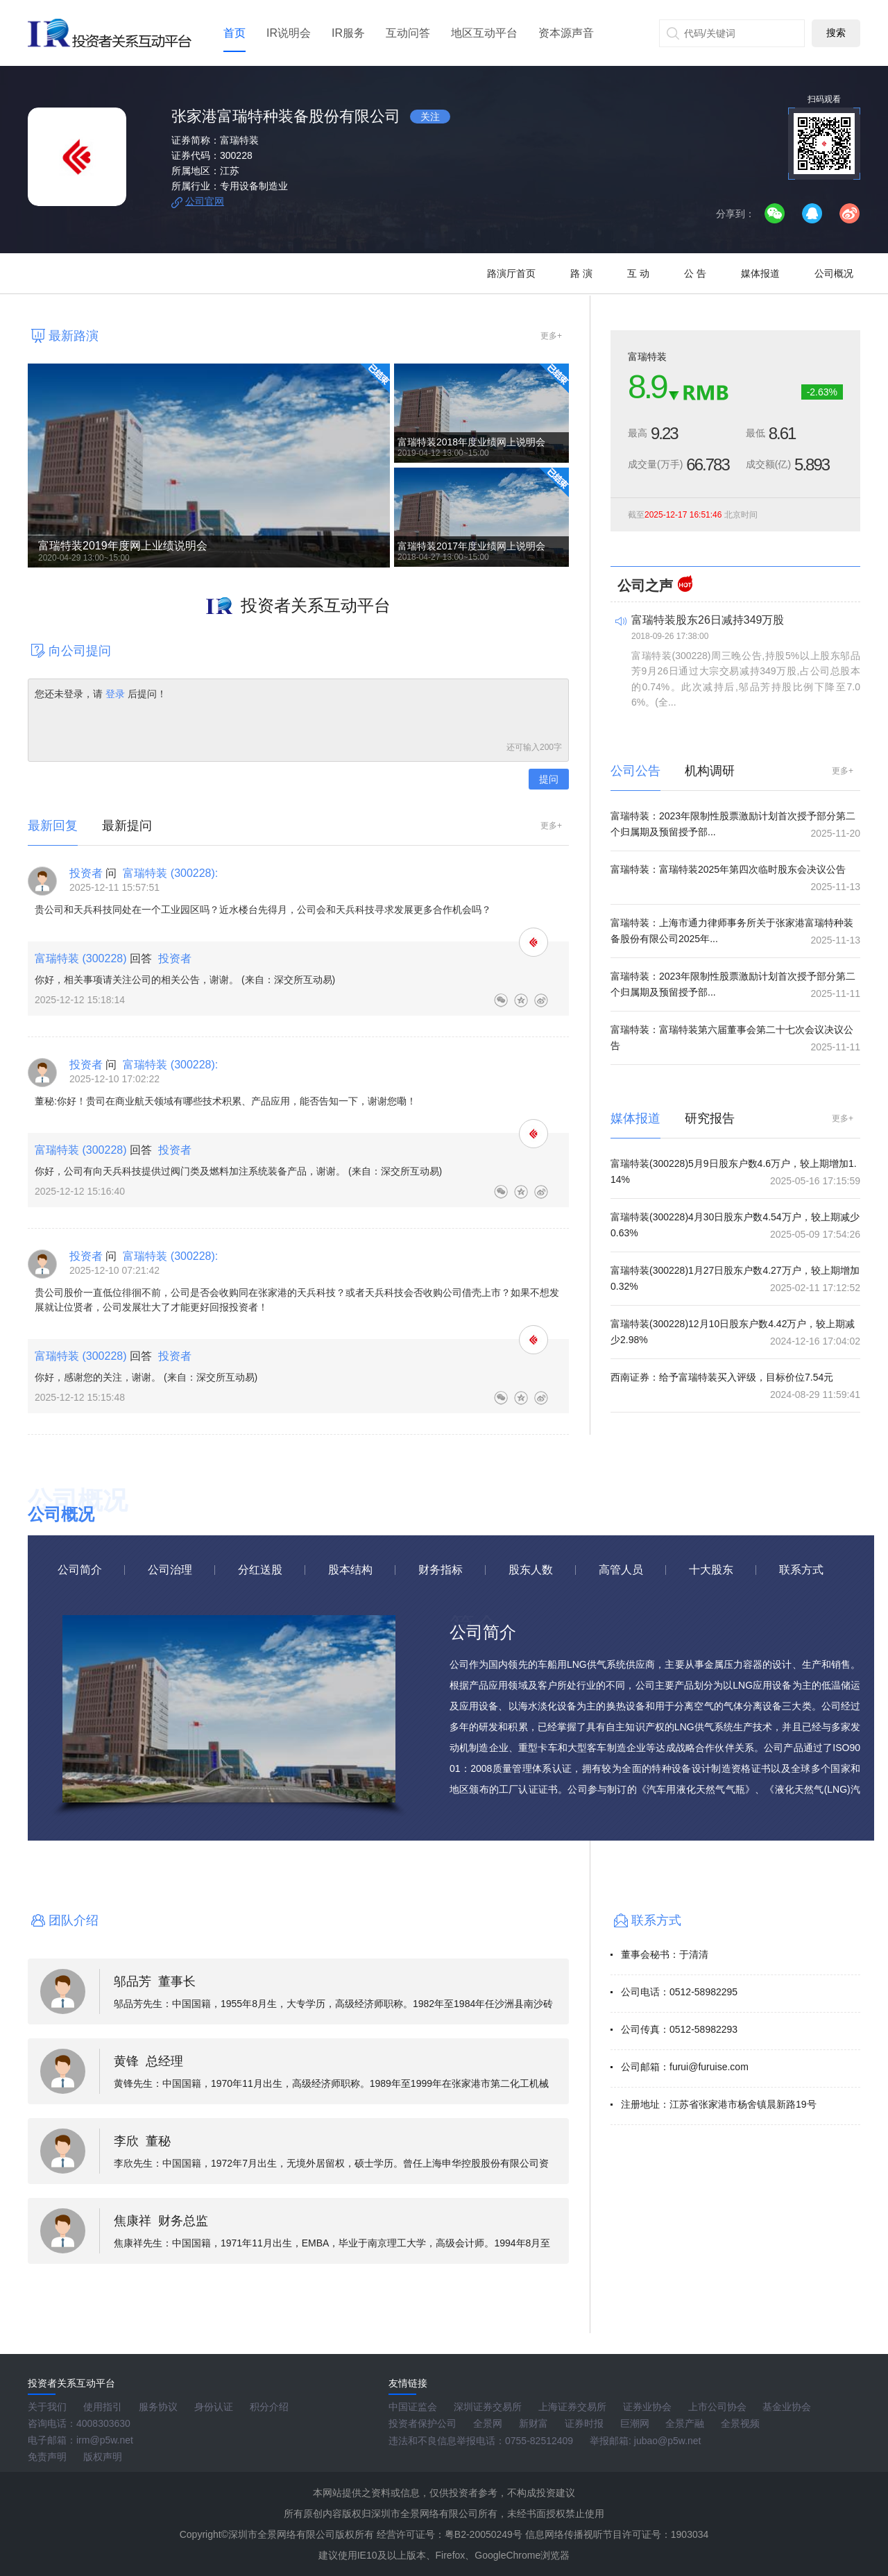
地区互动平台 (484, 33)
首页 (234, 33)
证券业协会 (647, 2406)
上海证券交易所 (572, 2406)
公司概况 (833, 273)
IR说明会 (288, 33)
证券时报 (584, 2423)
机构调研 (710, 771)
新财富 (533, 2423)
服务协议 (158, 2406)
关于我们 (47, 2406)
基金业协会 (786, 2406)
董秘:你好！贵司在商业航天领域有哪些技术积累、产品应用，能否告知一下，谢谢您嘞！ (225, 1101)
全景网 (487, 2423)
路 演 (581, 273)
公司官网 (204, 201)
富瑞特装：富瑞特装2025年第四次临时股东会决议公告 (728, 869)
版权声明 (102, 2456)
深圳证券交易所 (488, 2406)
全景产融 (684, 2423)
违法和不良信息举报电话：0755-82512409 (480, 2440)
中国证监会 (412, 2406)
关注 (430, 116)
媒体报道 (760, 273)
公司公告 (635, 771)
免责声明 (47, 2456)
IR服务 (348, 33)
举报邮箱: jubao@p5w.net (645, 2440)
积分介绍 (269, 2406)
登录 (115, 693)
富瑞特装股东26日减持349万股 (708, 620)
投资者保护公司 (422, 2423)
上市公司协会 (717, 2406)
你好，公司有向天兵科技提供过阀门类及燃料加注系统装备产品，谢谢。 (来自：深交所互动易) (238, 1171)
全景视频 (740, 2423)
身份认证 (213, 2406)
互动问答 (408, 33)
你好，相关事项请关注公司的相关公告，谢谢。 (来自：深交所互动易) (185, 979)
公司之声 (645, 585)
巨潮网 (634, 2423)
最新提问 (127, 826)
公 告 (695, 273)
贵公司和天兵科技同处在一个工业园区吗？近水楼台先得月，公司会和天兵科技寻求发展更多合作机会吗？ (263, 909)
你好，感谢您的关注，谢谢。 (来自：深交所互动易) (146, 1377)
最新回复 (53, 826)
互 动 (638, 273)
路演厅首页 (511, 273)
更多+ (551, 336)
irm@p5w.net (104, 2440)
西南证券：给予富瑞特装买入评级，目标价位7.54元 (721, 1377)
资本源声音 (566, 33)
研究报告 (710, 1118)
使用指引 (102, 2406)
